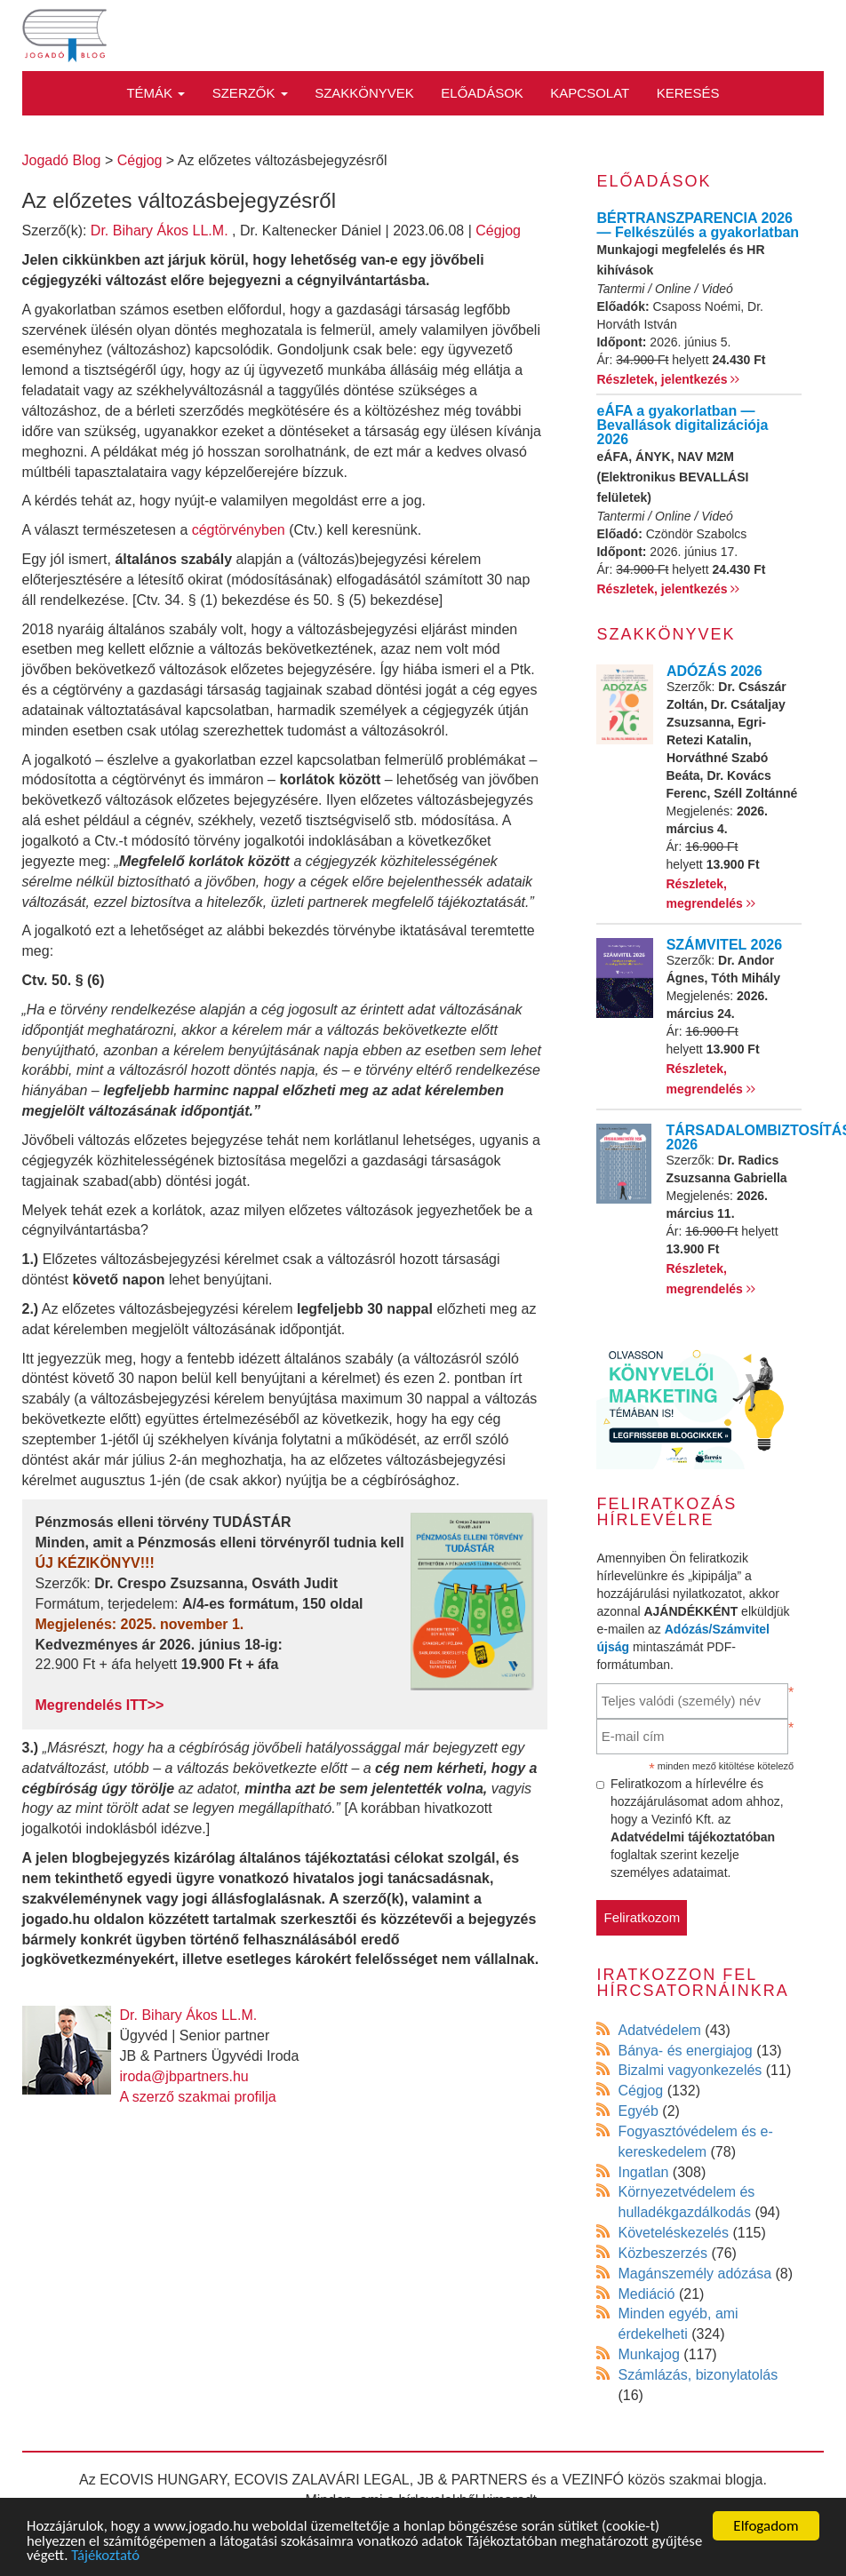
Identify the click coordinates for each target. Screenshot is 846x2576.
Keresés (688, 92)
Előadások (482, 92)
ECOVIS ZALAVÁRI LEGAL (322, 2479)
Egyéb (638, 2111)
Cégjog (498, 230)
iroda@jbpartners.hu (184, 2076)
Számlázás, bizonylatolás (698, 2374)
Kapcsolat (589, 92)
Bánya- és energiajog (685, 2050)
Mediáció (646, 2294)
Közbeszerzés (662, 2253)
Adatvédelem (659, 2030)
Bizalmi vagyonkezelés (690, 2070)
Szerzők (250, 92)
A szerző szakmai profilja (198, 2096)
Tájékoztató (161, 2556)
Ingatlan (643, 2172)
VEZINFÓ (593, 2479)
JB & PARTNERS (473, 2479)
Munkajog (648, 2354)
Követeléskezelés (673, 2232)
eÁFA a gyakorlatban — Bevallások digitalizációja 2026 (682, 425)
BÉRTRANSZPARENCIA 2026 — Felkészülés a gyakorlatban (697, 225)
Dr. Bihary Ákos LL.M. (159, 230)
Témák (155, 92)
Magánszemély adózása (694, 2273)
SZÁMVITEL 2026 (724, 944)
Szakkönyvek (364, 92)
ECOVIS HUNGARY (163, 2479)
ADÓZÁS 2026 (714, 671)
